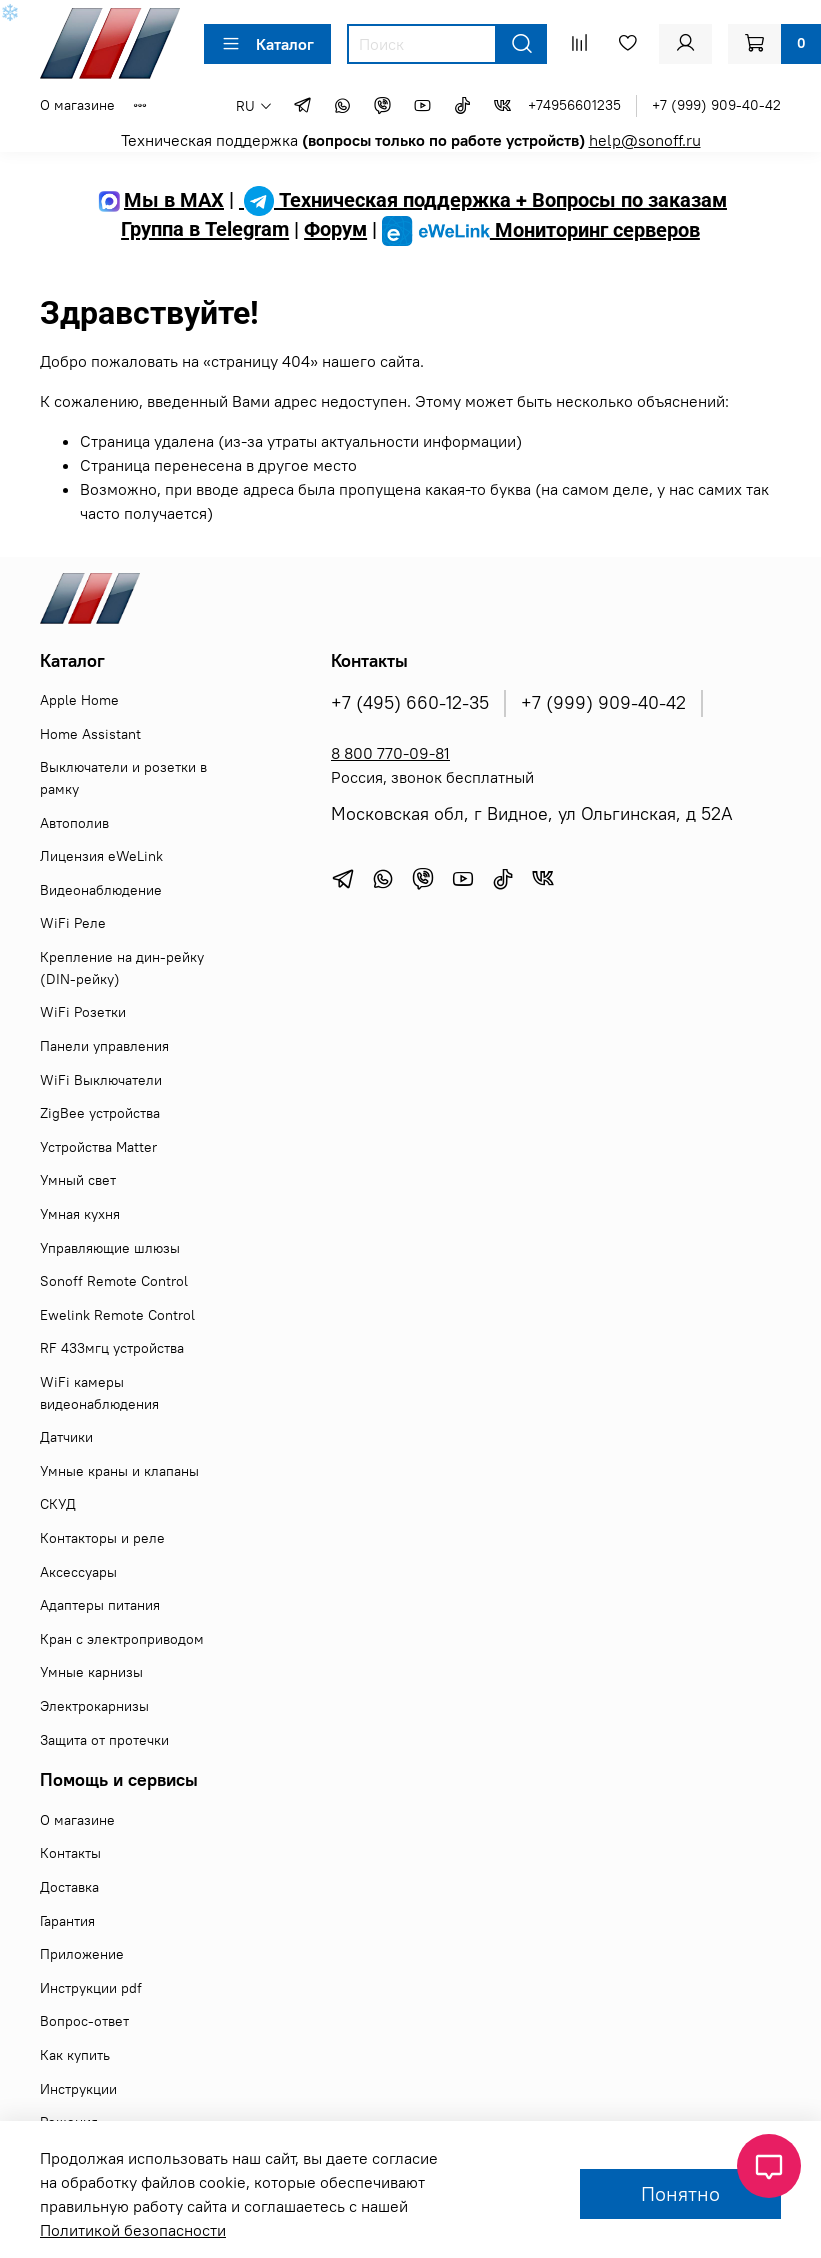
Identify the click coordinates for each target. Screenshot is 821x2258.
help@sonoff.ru (645, 140)
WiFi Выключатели (101, 1080)
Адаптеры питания (100, 1605)
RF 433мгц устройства (112, 1348)
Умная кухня (80, 1214)
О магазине (77, 105)
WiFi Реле (73, 923)
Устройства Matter (98, 1147)
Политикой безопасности (133, 2230)
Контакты (70, 1853)
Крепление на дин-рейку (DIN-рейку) (122, 968)
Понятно (680, 2193)
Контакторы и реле (102, 1538)
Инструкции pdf (91, 1988)
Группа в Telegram (205, 230)
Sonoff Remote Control (114, 1281)
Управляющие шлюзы (110, 1248)
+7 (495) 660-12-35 (410, 703)
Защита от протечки (104, 1740)
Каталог (267, 44)
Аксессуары (78, 1572)
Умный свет (78, 1180)
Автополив (74, 823)
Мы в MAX (159, 200)
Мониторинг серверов (541, 230)
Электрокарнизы (94, 1706)
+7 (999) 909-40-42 (716, 105)
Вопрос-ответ (84, 2021)
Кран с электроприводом (122, 1639)
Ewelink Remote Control (117, 1315)
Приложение (82, 1954)
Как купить (75, 2055)
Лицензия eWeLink (101, 856)
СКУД (58, 1504)
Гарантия (67, 1921)
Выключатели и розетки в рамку (123, 778)
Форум (335, 230)
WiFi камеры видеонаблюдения (99, 1393)
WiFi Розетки (83, 1012)
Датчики (66, 1437)
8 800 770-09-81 (390, 753)
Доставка (69, 1887)
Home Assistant (90, 734)
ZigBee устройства (100, 1113)
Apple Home (79, 700)
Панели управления (104, 1046)
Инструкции (78, 2089)
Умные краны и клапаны (119, 1471)
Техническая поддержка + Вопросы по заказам (483, 200)
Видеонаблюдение (101, 890)
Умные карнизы (91, 1672)
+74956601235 (574, 105)
